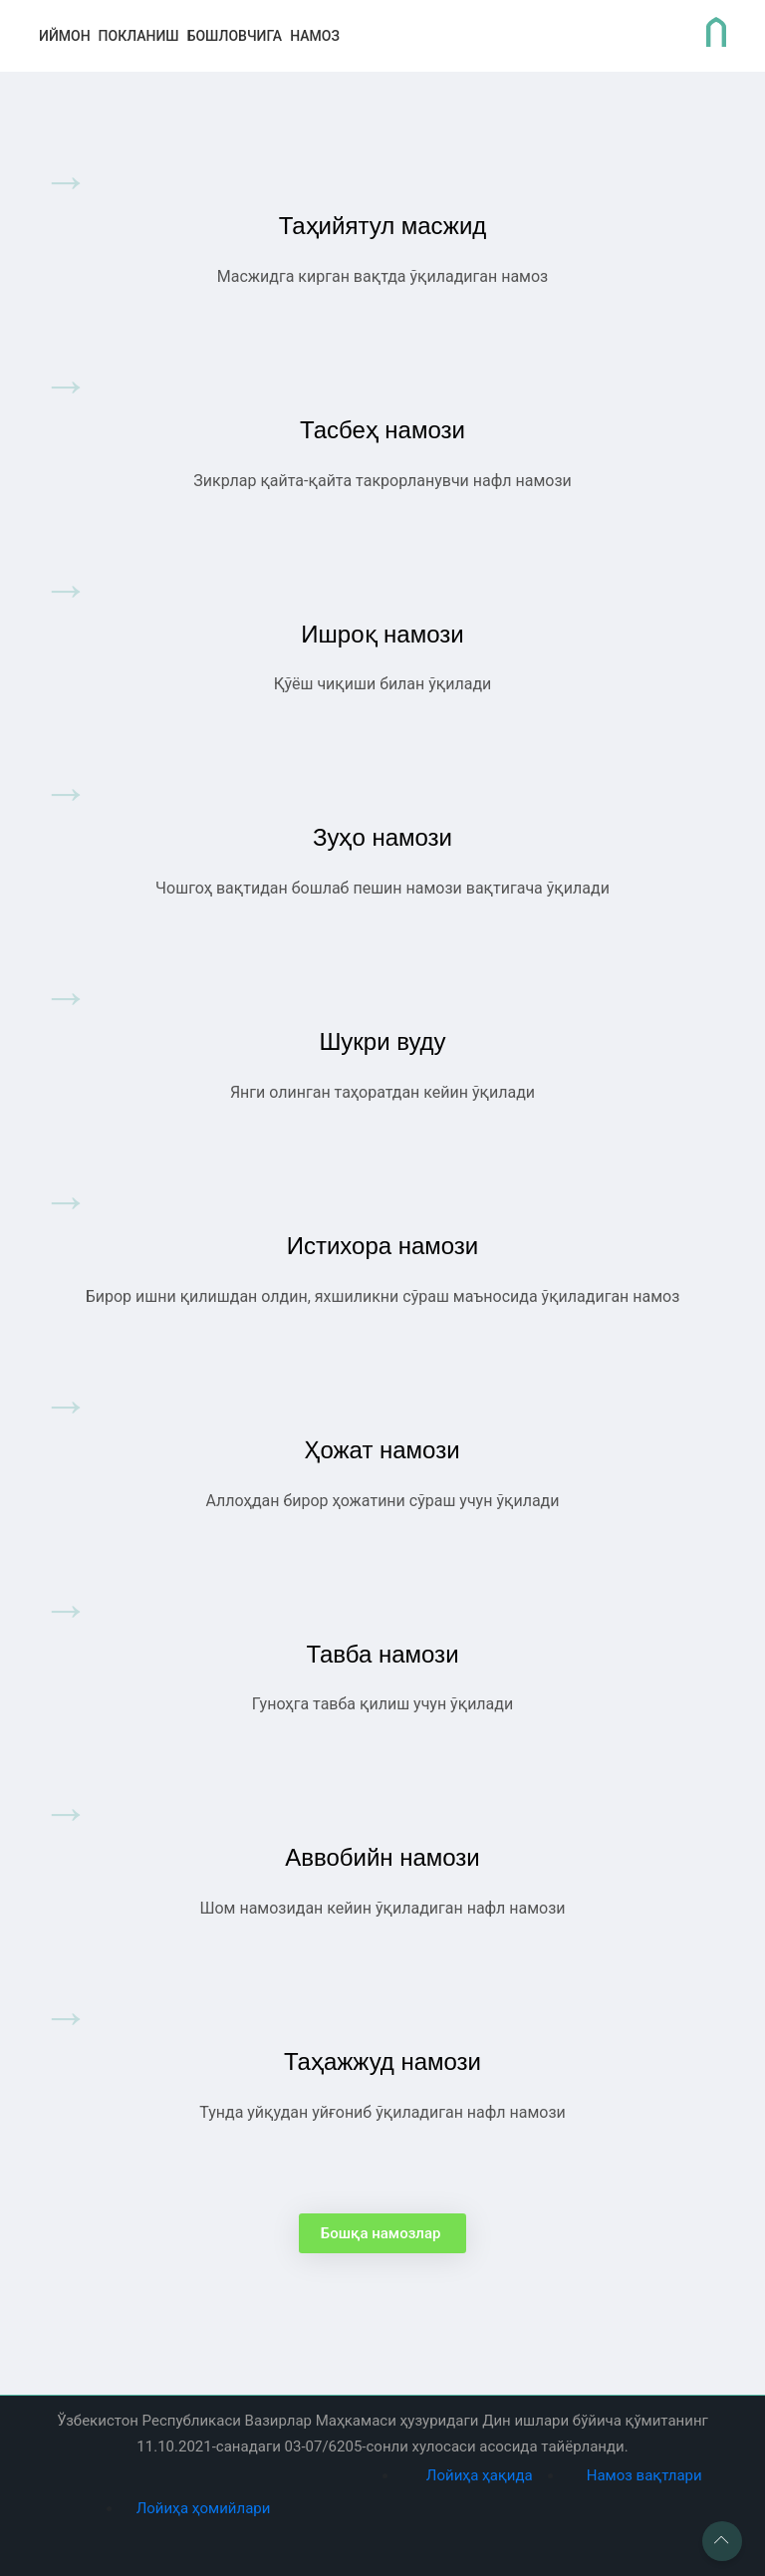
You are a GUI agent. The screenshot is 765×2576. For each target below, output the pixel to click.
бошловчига (235, 36)
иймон (65, 36)
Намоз (315, 36)
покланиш (139, 36)
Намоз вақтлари (644, 2475)
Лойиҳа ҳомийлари (203, 2508)
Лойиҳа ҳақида (479, 2475)
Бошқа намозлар (382, 2233)
